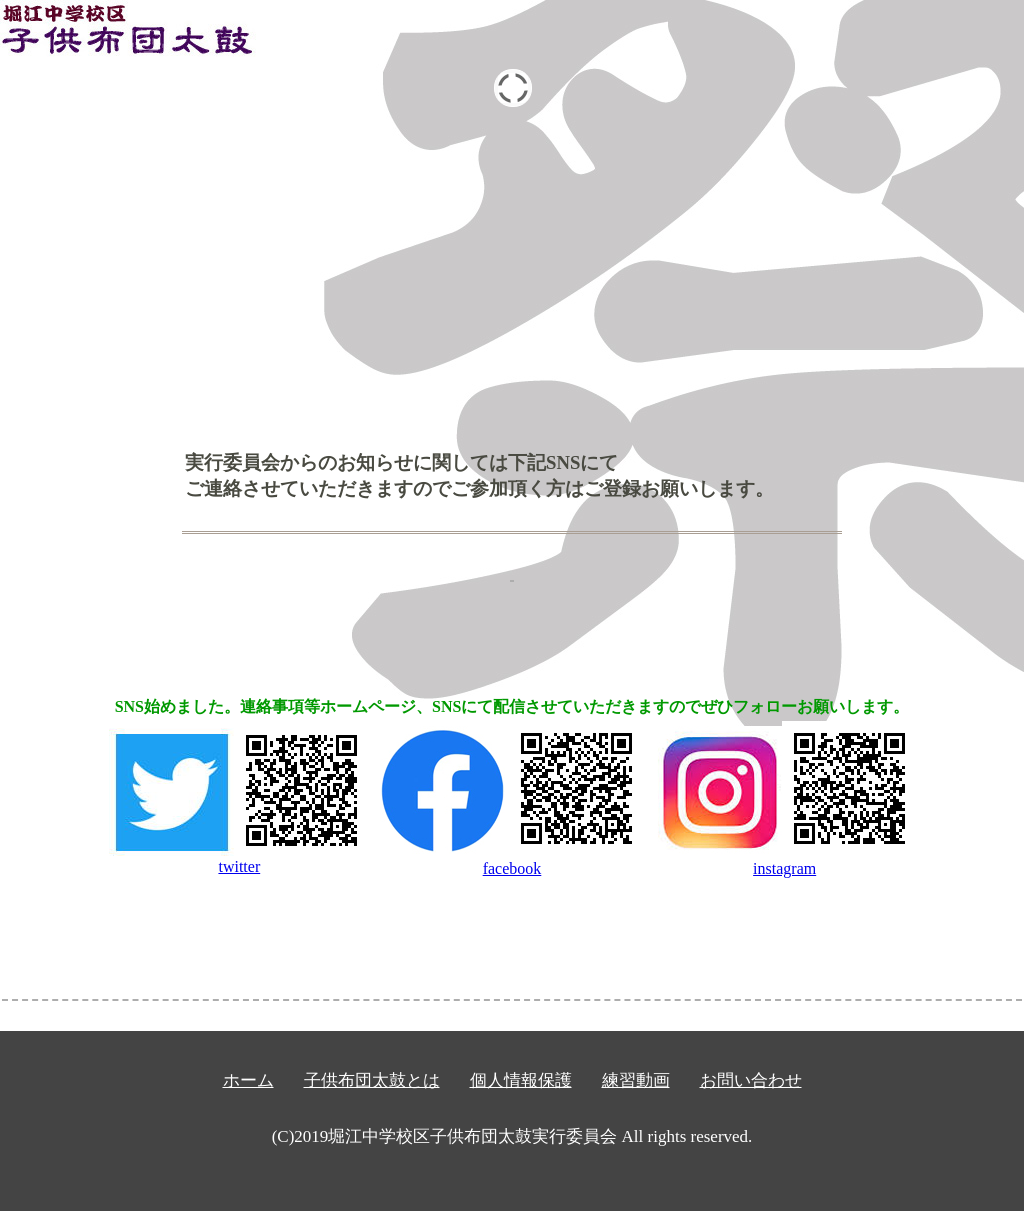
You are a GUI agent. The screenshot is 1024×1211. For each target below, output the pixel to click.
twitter (239, 859)
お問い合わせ (751, 1080)
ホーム (248, 1080)
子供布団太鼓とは (372, 1080)
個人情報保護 (521, 1080)
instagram (787, 859)
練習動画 (636, 1080)
